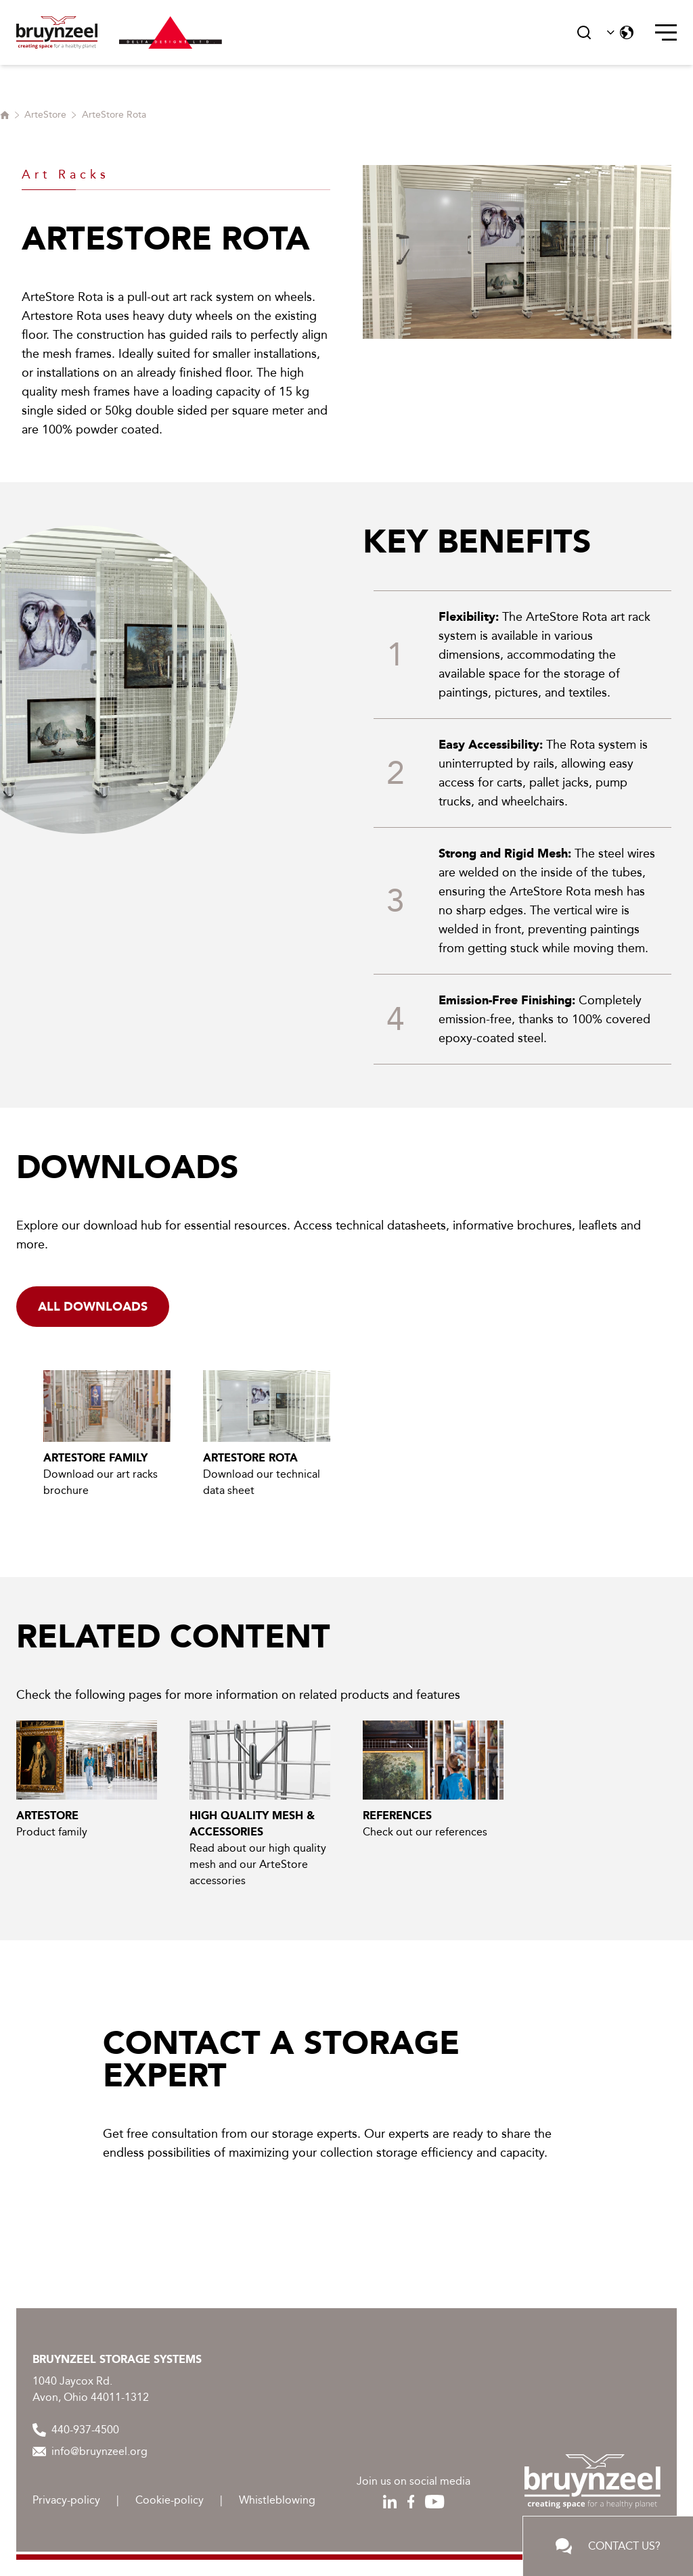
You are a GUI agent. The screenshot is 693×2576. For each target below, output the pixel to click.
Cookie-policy (169, 2499)
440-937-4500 (75, 2430)
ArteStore (45, 114)
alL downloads (93, 1306)
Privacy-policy (66, 2499)
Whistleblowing (277, 2499)
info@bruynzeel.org (90, 2451)
